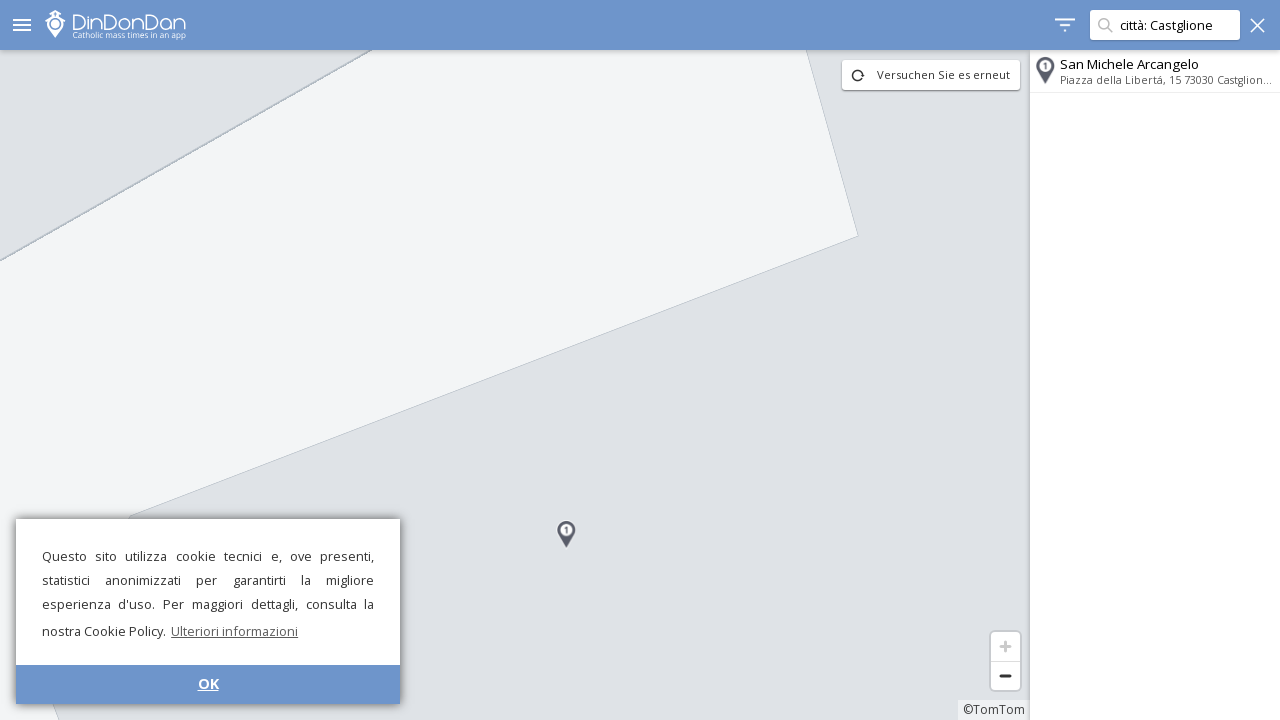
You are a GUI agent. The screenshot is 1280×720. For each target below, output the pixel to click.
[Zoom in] (1005, 646)
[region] (515, 385)
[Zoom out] (1005, 675)
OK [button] (208, 683)
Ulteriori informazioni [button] (234, 631)
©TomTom (994, 709)
